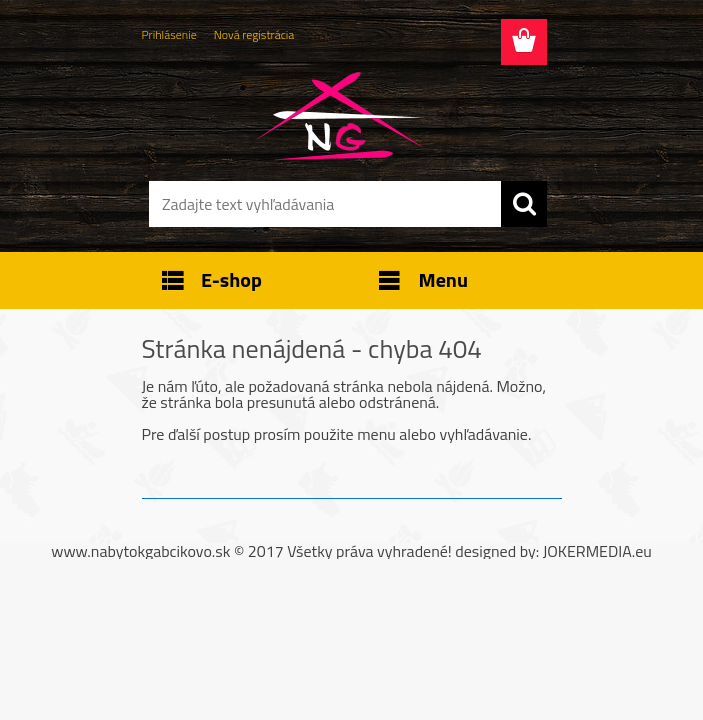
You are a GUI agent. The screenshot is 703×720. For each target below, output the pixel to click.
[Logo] (339, 116)
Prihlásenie (169, 34)
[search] (524, 204)
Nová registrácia (254, 34)
